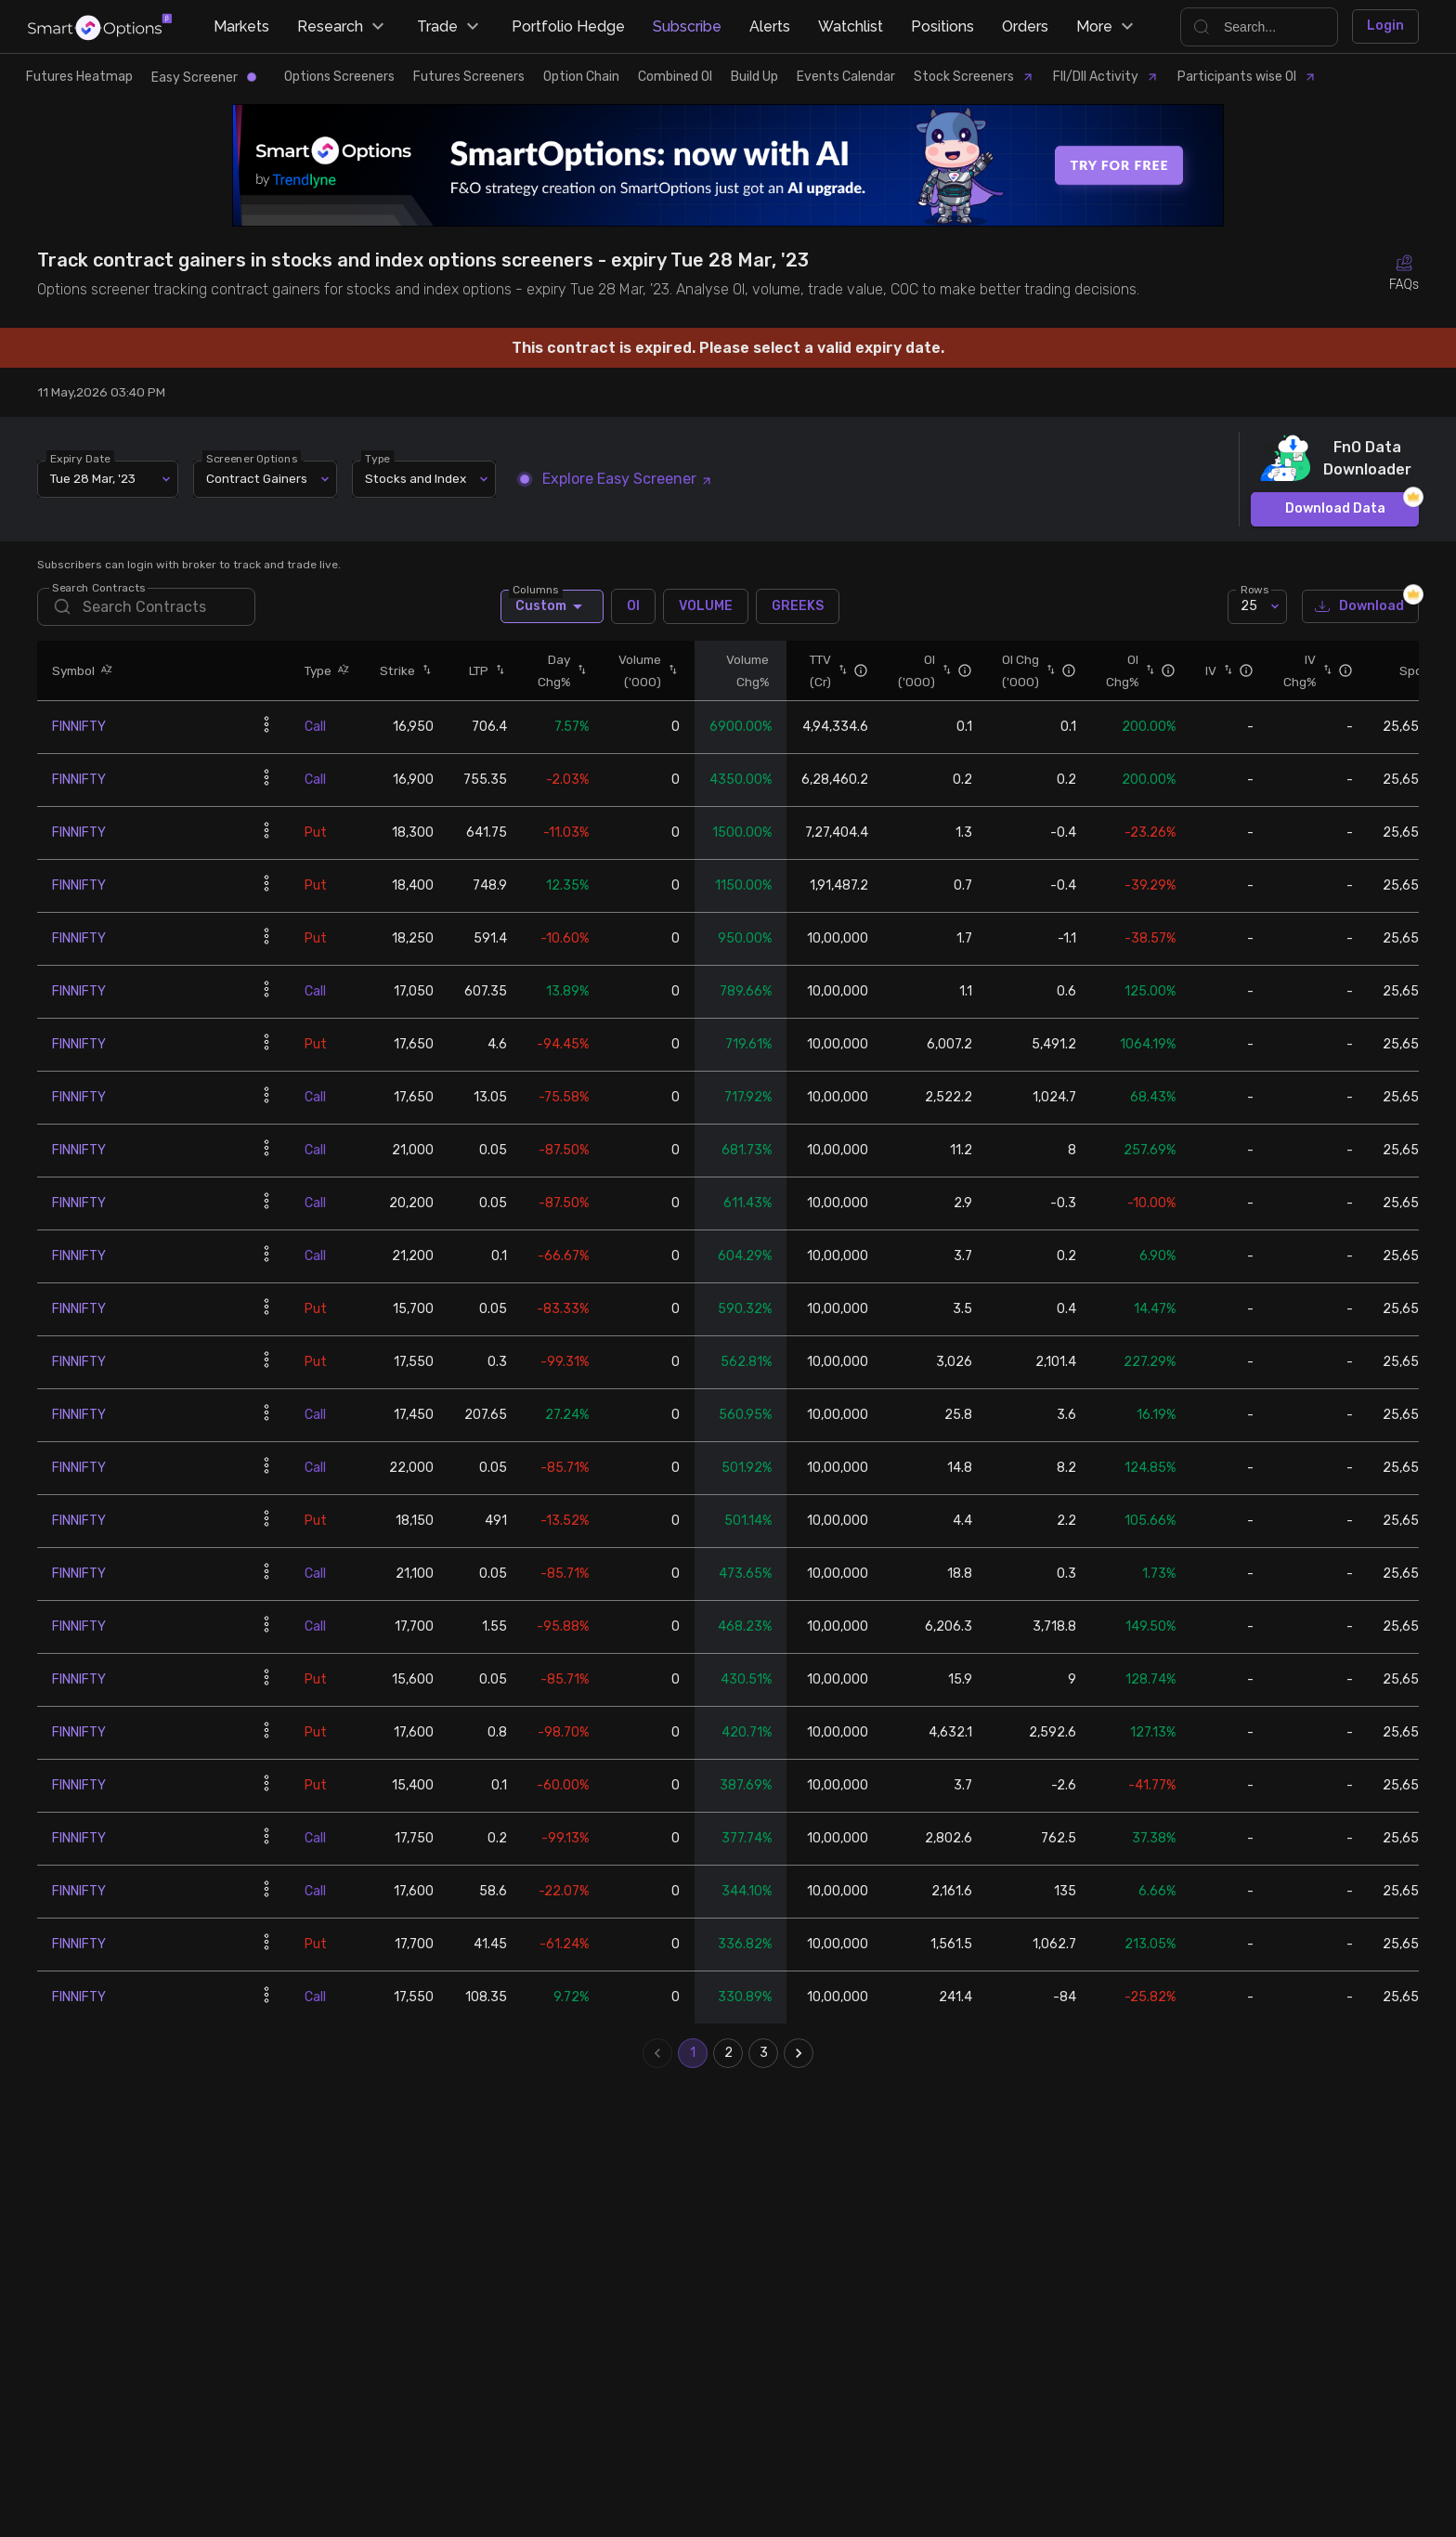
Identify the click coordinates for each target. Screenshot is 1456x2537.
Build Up (754, 77)
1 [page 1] (693, 2053)
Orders (1025, 26)
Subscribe (687, 26)
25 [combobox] (1249, 606)
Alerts (769, 26)
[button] (104, 670)
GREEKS (797, 606)
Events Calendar (846, 77)
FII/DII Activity (1106, 77)
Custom (552, 606)
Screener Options (251, 457)
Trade (450, 27)
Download (1360, 607)
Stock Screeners (974, 77)
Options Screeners (339, 77)
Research (343, 27)
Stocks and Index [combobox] (415, 478)
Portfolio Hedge (568, 26)
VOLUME (706, 606)
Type (377, 457)
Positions (942, 26)
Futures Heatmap (79, 77)
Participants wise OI (1247, 77)
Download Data (1335, 509)
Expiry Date (80, 457)
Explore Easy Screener (616, 479)
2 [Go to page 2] (728, 2053)
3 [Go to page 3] (763, 2053)
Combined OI (675, 77)
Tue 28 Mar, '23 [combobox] (93, 478)
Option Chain (581, 77)
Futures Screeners (469, 77)
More (1107, 27)
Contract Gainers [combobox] (256, 478)
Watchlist (850, 26)
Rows (1254, 588)
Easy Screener (203, 77)
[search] (146, 607)
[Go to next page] (798, 2053)
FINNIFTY (79, 727)
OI (633, 606)
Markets (241, 26)
